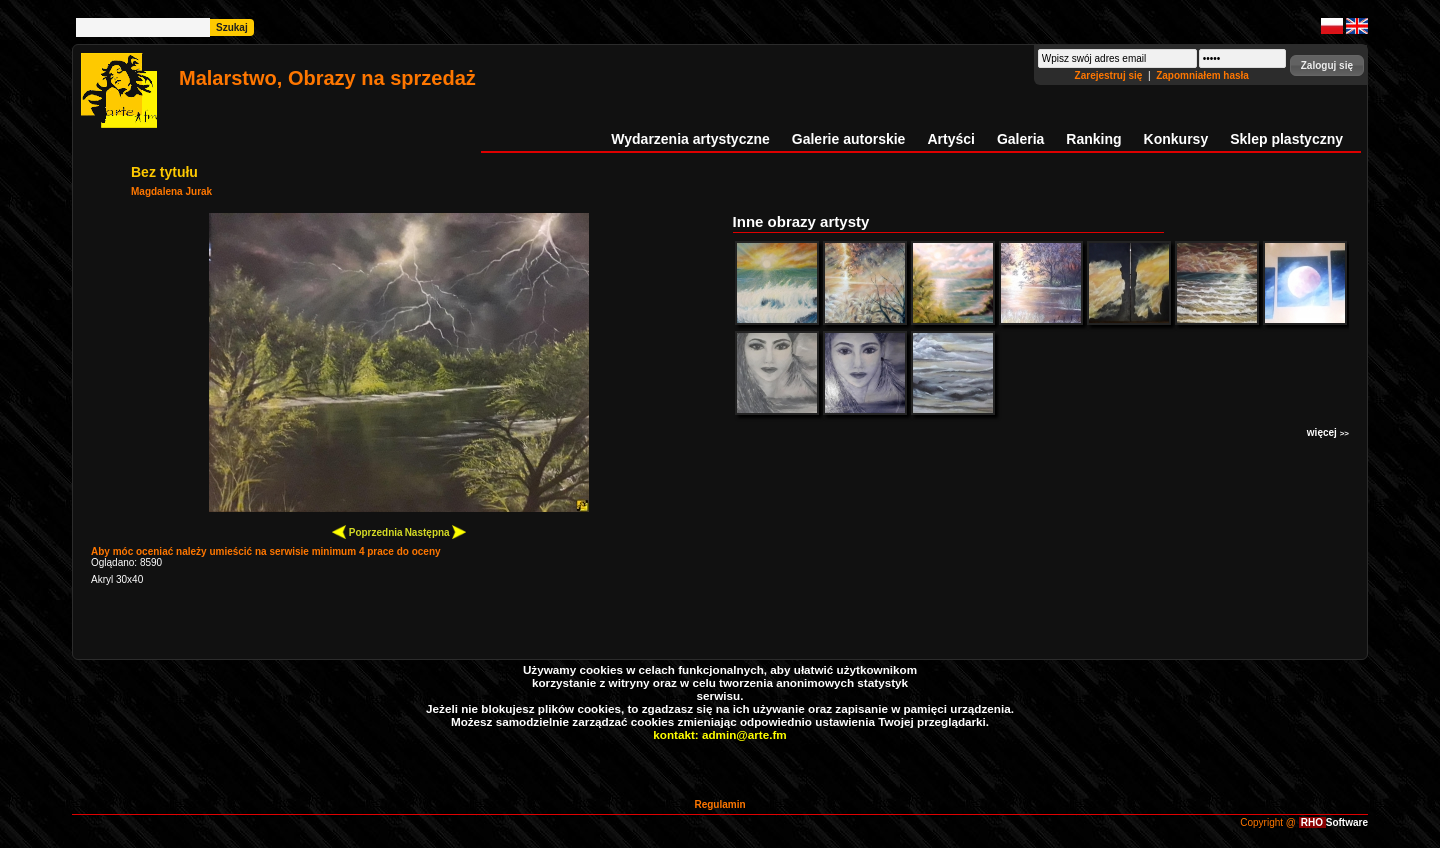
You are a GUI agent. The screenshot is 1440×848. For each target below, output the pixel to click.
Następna (436, 531)
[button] (1327, 65)
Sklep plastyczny (1286, 139)
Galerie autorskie (849, 139)
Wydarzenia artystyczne (690, 139)
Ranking (1093, 139)
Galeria (1020, 139)
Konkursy (1176, 139)
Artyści (950, 139)
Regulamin (719, 804)
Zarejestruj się (1110, 75)
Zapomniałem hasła (1202, 75)
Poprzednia (367, 531)
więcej (1328, 432)
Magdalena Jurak (171, 191)
